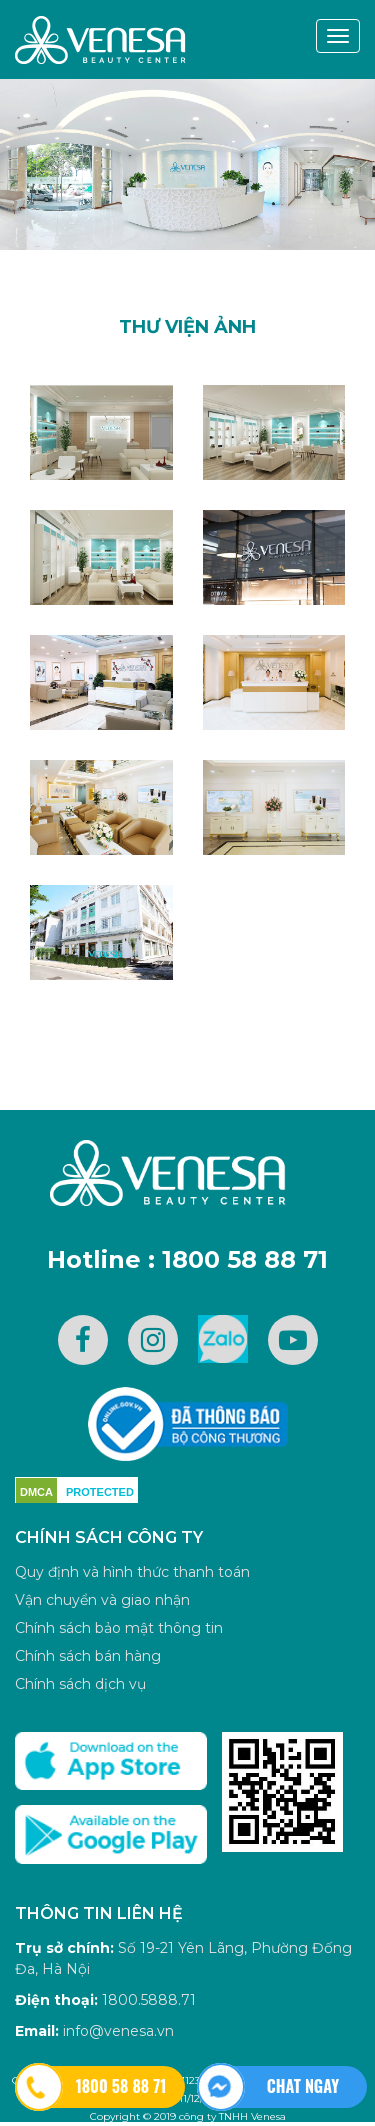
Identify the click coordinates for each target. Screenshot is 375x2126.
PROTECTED (100, 1492)
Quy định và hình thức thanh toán (132, 1572)
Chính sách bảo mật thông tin (119, 1628)
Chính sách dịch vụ (80, 1684)
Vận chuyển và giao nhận (102, 1600)
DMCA (36, 1492)
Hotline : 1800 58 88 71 (187, 1259)
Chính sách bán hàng (88, 1656)
